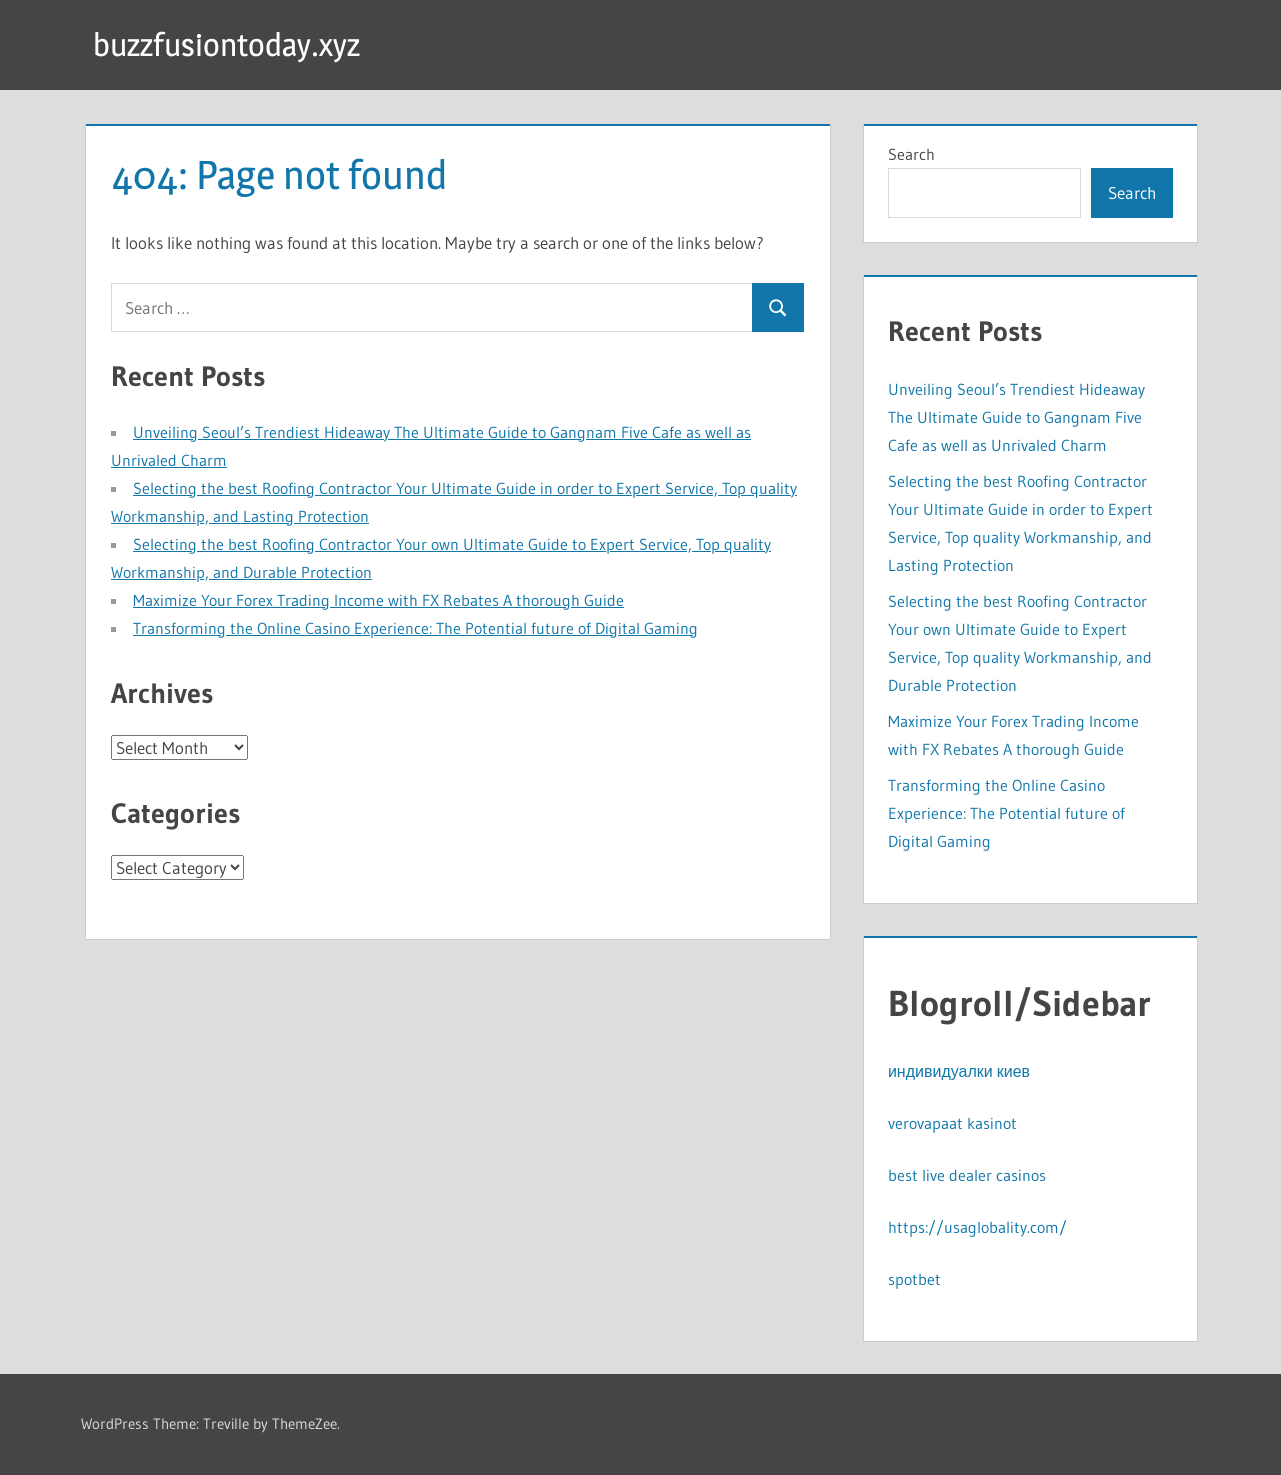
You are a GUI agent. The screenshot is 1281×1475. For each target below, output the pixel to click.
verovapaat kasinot (952, 1123)
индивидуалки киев (959, 1071)
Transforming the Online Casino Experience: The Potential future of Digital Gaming (415, 628)
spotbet (914, 1279)
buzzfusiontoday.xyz (226, 44)
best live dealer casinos (967, 1175)
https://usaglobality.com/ (977, 1227)
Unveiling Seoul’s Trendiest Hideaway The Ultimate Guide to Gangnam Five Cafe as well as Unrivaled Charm (1016, 417)
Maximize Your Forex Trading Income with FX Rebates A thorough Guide (378, 600)
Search (911, 154)
